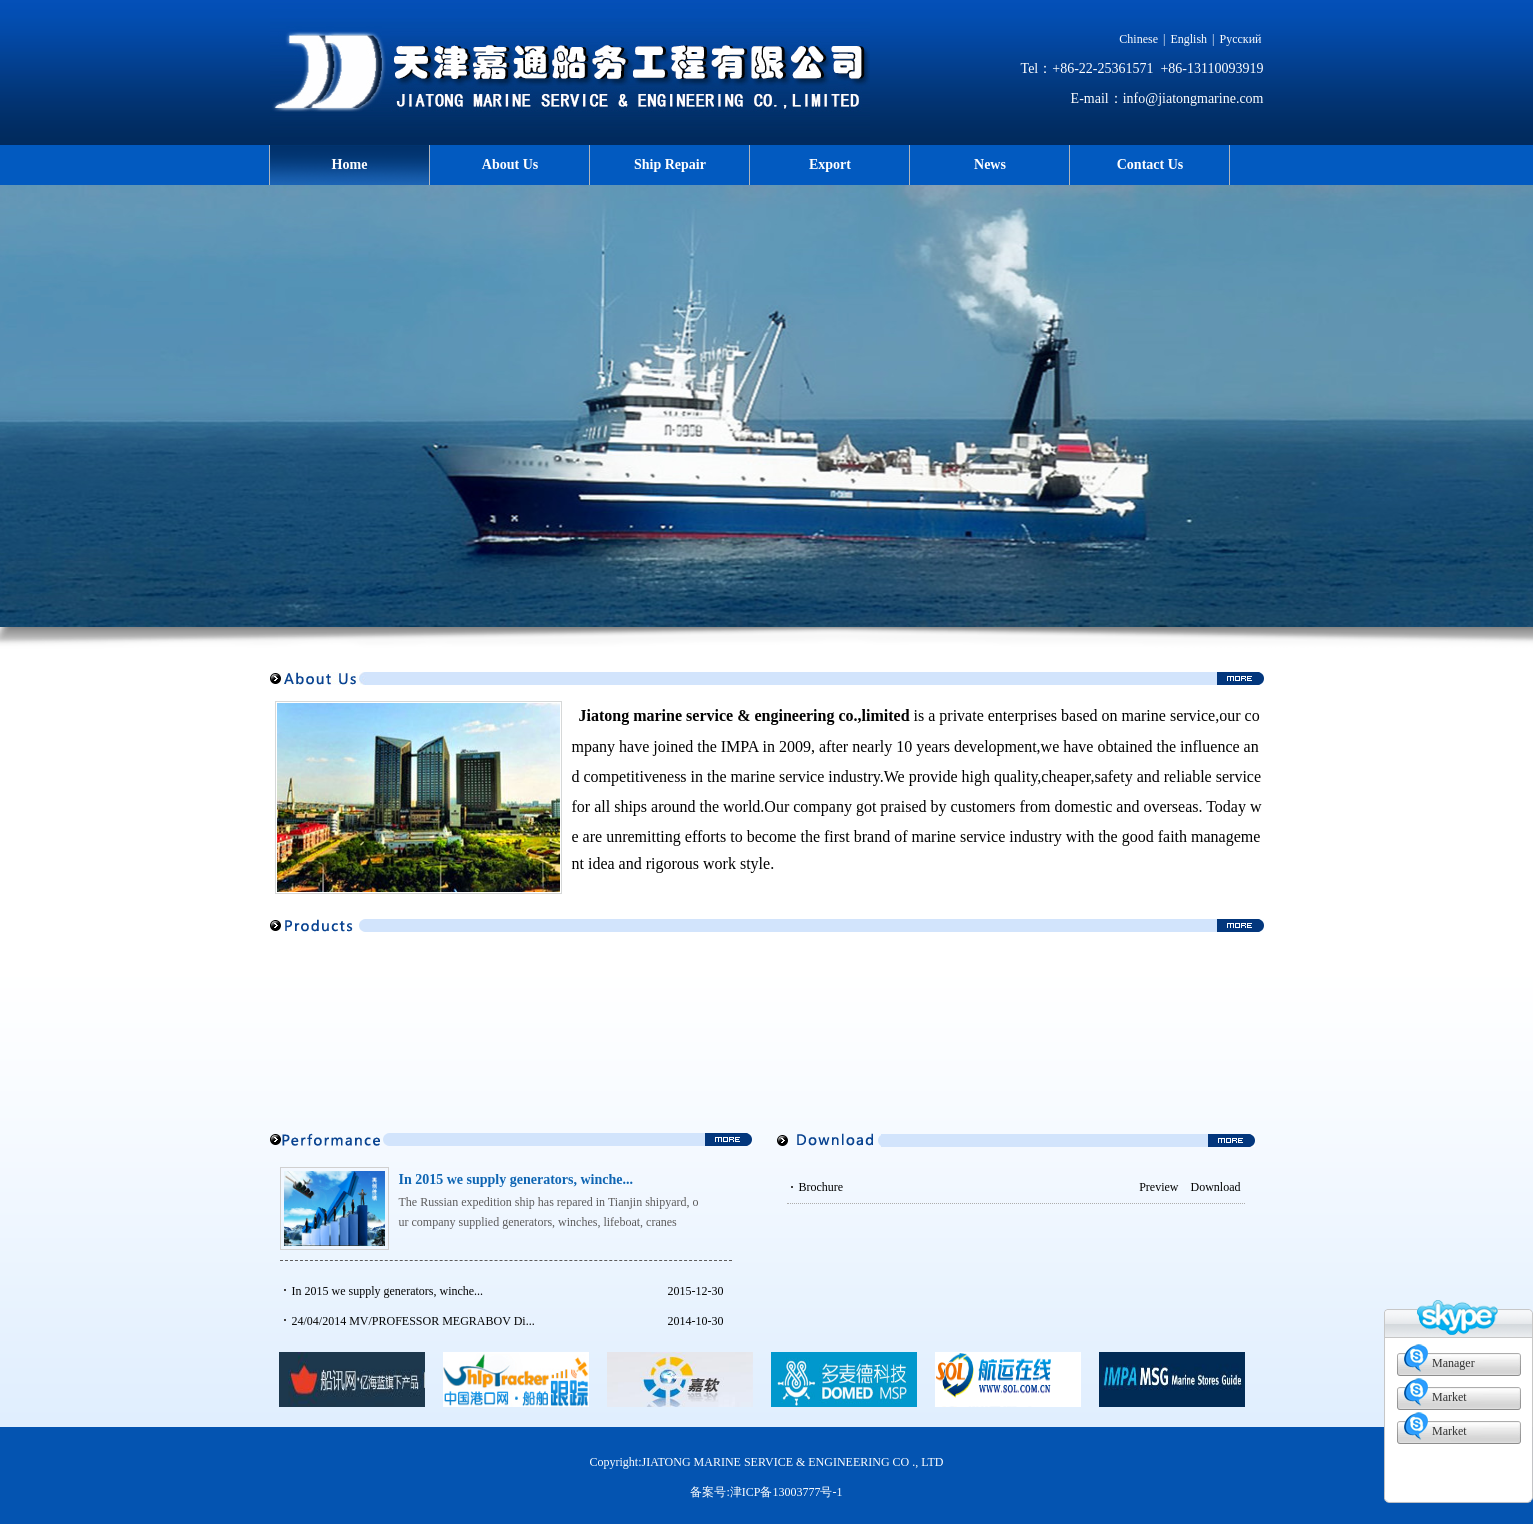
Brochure (989, 1187)
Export (830, 164)
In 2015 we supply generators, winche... (516, 1179)
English (1188, 39)
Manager (1453, 1363)
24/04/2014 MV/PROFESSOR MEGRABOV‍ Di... (413, 1321)
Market (1449, 1397)
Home (350, 164)
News (990, 164)
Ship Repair (670, 164)
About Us (510, 164)
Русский (1241, 39)
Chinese (1138, 39)
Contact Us (1150, 164)
